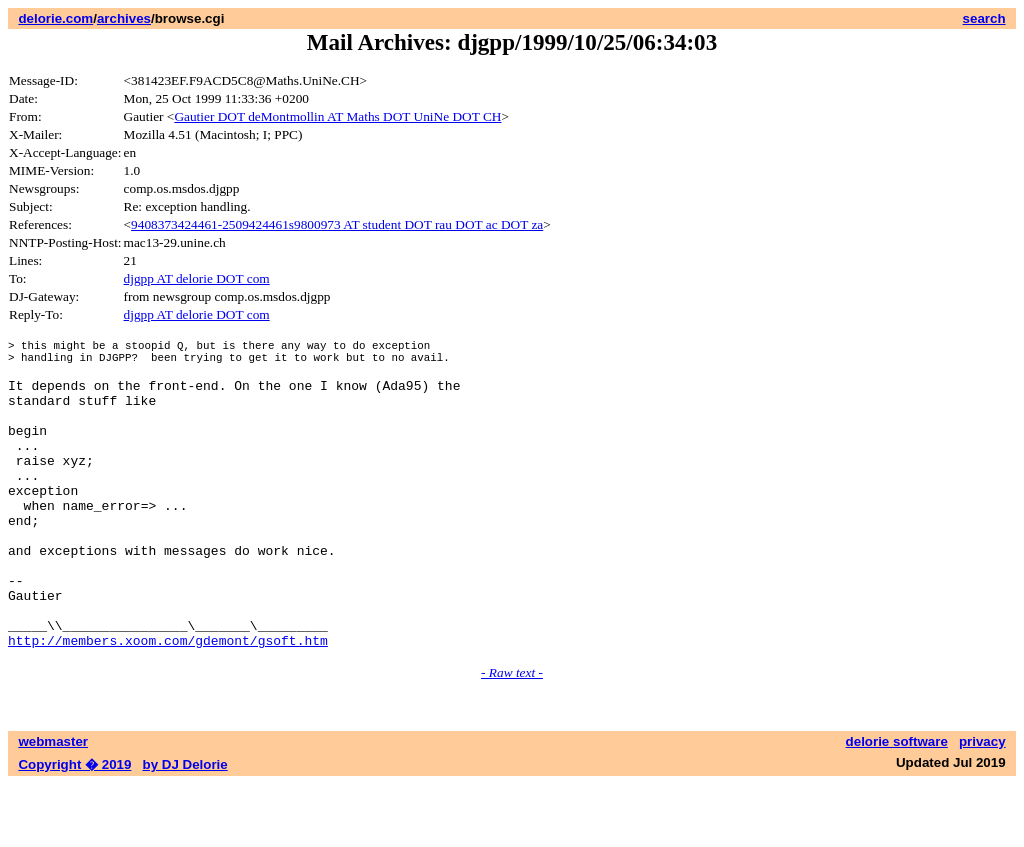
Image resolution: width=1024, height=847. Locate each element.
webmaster (53, 804)
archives (124, 18)
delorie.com (55, 18)
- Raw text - (512, 735)
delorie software (897, 804)
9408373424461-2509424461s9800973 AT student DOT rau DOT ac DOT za (337, 224)
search (984, 18)
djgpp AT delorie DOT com (197, 278)
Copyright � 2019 (74, 827)
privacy (982, 804)
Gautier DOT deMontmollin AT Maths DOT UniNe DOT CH (337, 116)
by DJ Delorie (185, 827)
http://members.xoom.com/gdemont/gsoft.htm (168, 703)
